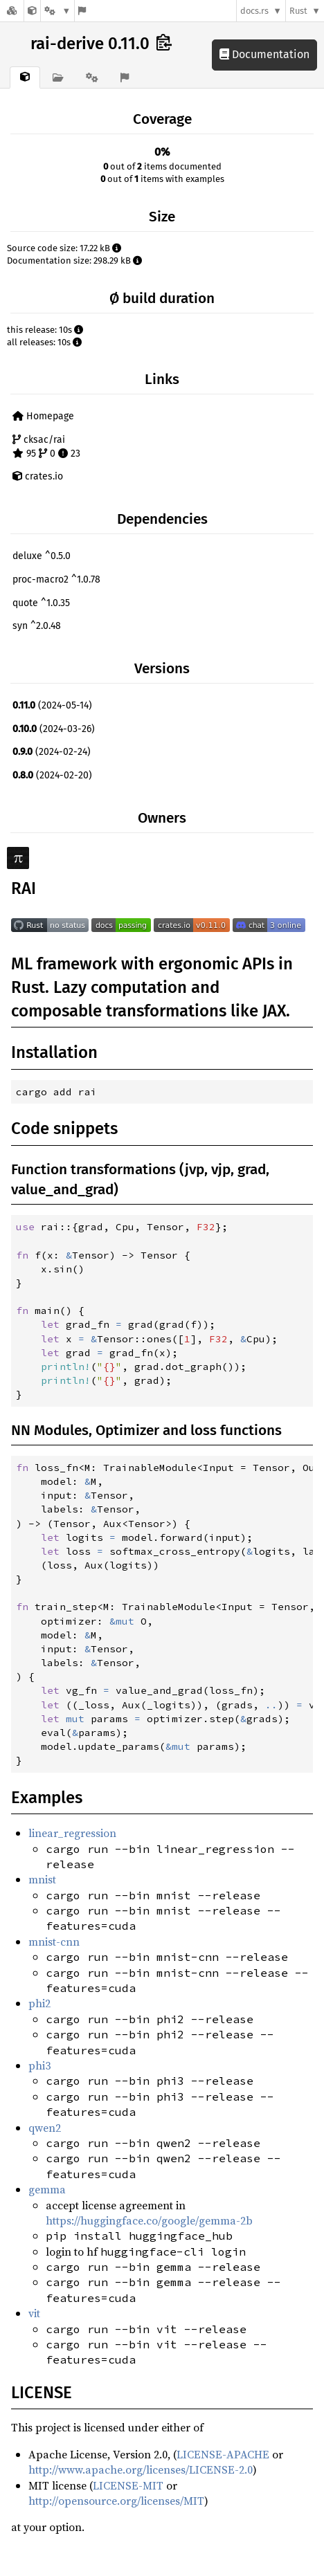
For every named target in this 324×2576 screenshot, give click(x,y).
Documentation (264, 54)
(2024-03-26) (53, 729)
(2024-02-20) (52, 775)
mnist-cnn (54, 1941)
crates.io (37, 476)
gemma (47, 2189)
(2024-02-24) (51, 752)
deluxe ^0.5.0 (41, 556)
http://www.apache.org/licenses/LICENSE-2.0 (140, 2469)
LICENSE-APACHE (223, 2454)
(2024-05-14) (52, 705)
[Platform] (57, 10)
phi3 (39, 2065)
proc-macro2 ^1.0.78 (56, 579)
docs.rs (254, 11)
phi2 (39, 2003)
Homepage (43, 416)
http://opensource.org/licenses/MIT (116, 2500)
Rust (298, 11)
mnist (42, 1879)
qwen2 (44, 2127)
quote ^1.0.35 (41, 603)
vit (34, 2313)
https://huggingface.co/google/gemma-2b (149, 2220)
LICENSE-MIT (128, 2485)
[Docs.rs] (12, 10)
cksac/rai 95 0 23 (46, 446)
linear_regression (72, 1832)
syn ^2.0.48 (36, 626)
